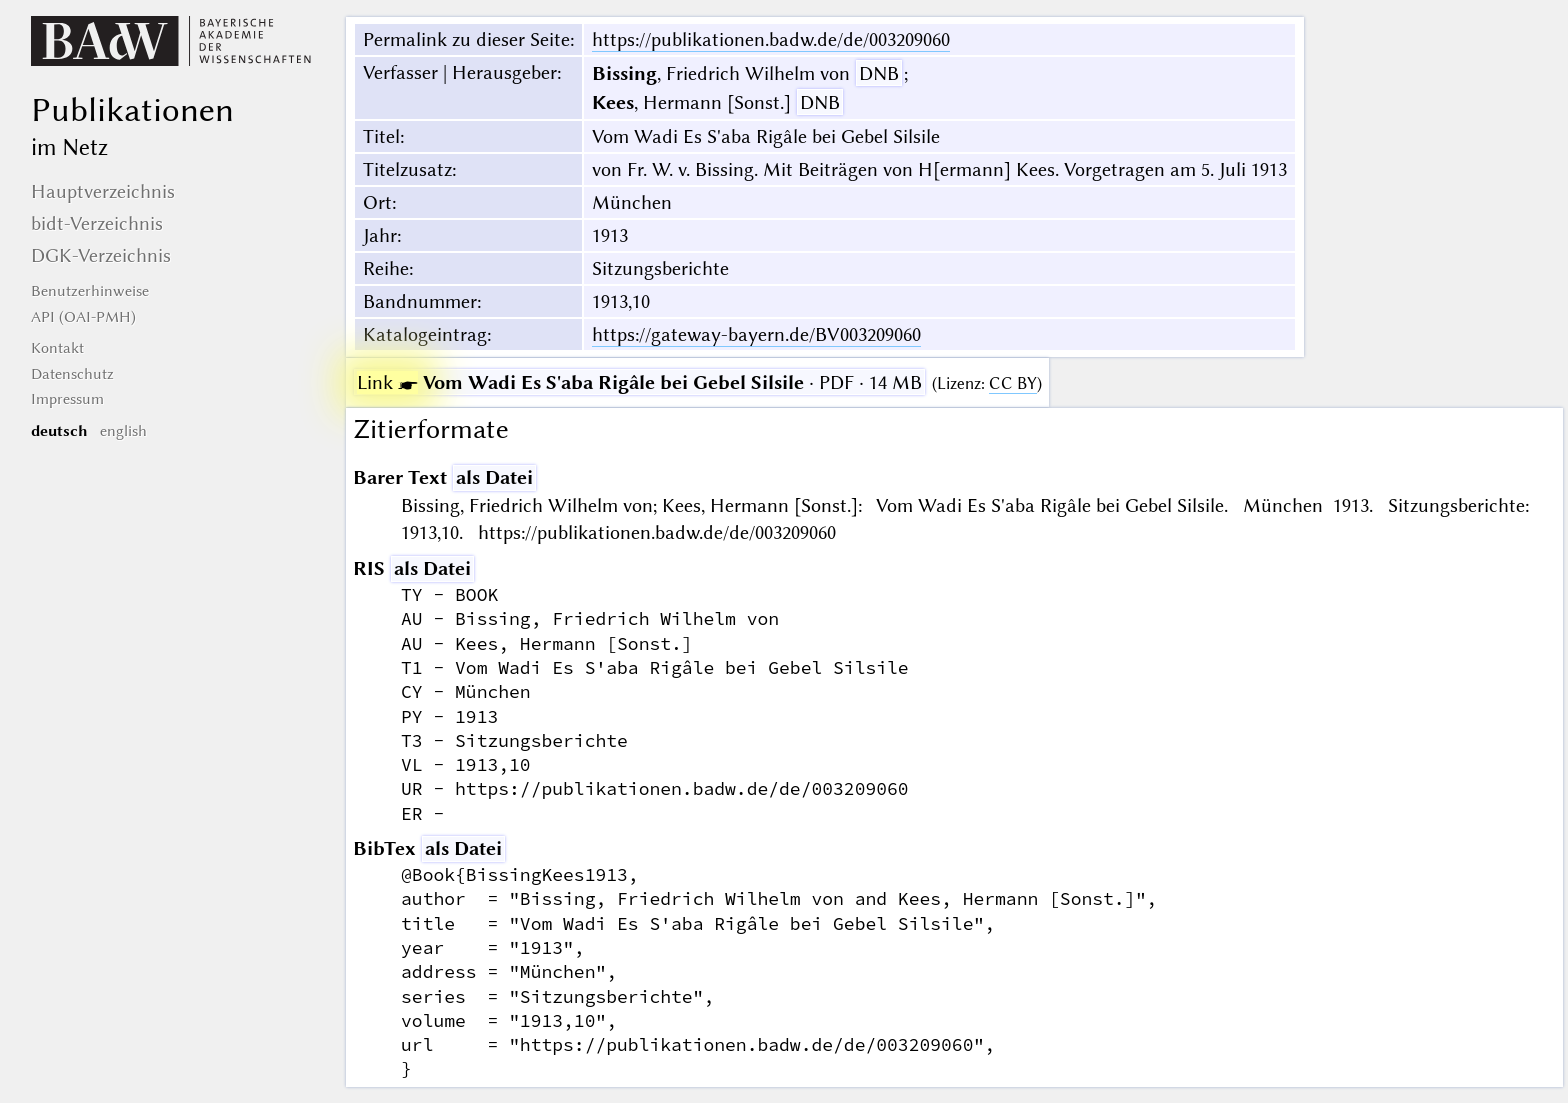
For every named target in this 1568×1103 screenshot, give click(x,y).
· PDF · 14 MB (639, 382)
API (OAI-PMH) (83, 317)
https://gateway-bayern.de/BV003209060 (756, 334)
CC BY (1013, 383)
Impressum (67, 399)
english (123, 431)
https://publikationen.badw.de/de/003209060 (771, 39)
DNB (879, 73)
